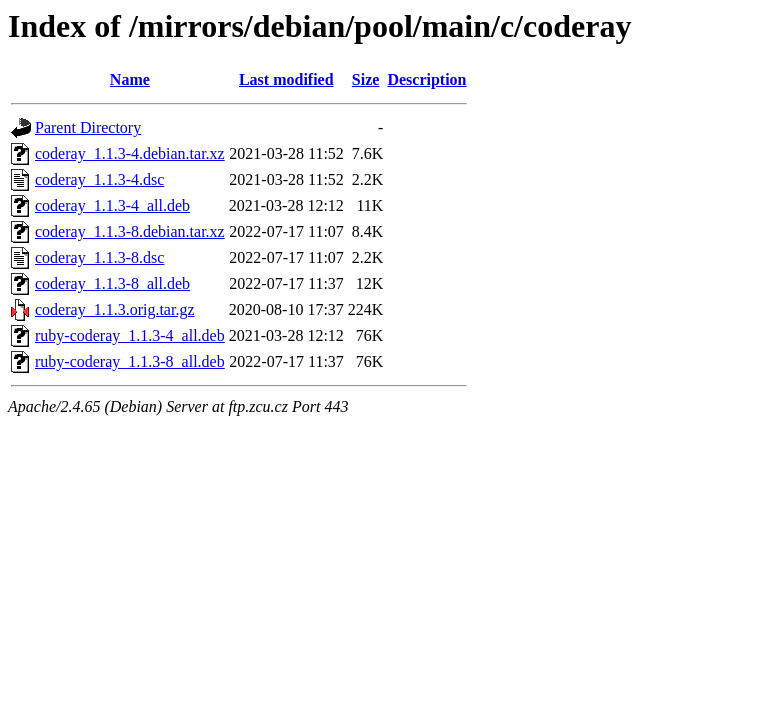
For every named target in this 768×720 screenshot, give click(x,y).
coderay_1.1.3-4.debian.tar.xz (130, 153)
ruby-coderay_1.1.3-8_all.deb (130, 361)
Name (130, 79)
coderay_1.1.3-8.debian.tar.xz (130, 231)
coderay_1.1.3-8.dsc (99, 257)
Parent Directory (88, 127)
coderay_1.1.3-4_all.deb (112, 205)
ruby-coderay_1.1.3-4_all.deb (130, 335)
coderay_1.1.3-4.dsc (99, 179)
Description (426, 79)
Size (366, 79)
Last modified (286, 79)
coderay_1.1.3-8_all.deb (112, 283)
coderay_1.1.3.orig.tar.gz (115, 309)
